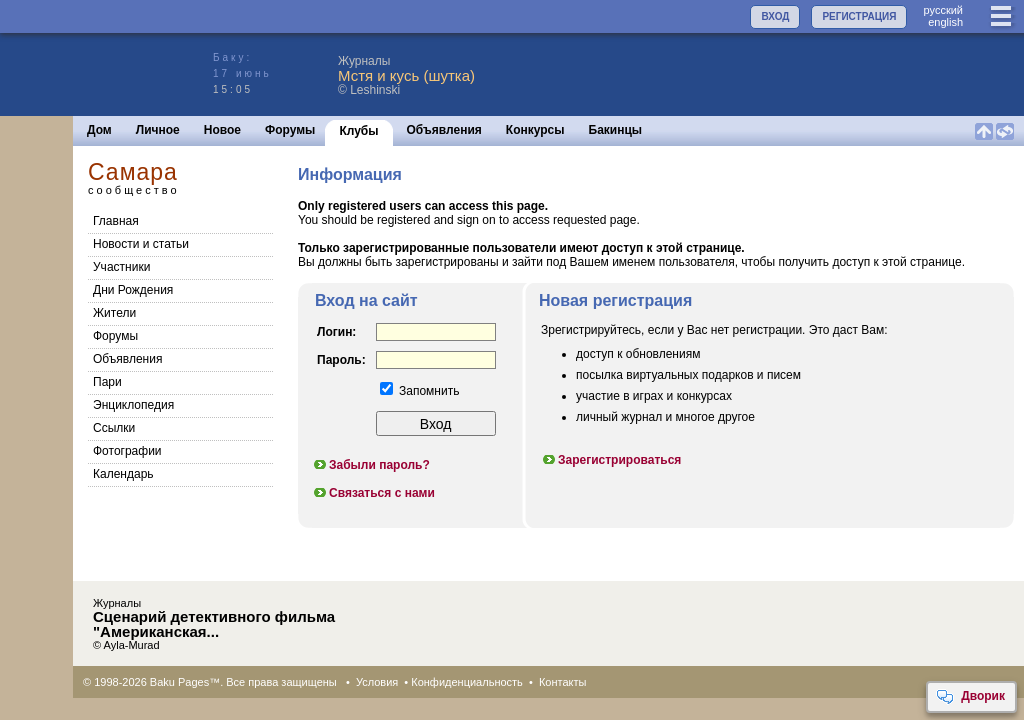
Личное (158, 130)
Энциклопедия (133, 405)
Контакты (563, 682)
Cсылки (114, 428)
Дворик (970, 697)
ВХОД (775, 16)
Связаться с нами (373, 493)
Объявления (444, 130)
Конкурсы (535, 130)
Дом (99, 130)
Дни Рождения (133, 290)
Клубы (358, 131)
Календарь (123, 474)
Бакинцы (616, 130)
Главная (116, 221)
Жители (114, 313)
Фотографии (127, 451)
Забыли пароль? (371, 465)
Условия (377, 682)
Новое (222, 130)
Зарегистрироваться (611, 460)
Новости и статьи (141, 244)
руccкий (943, 10)
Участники (121, 267)
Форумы (290, 130)
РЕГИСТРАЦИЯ (859, 16)
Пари (107, 382)
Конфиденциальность (467, 682)
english (945, 22)
